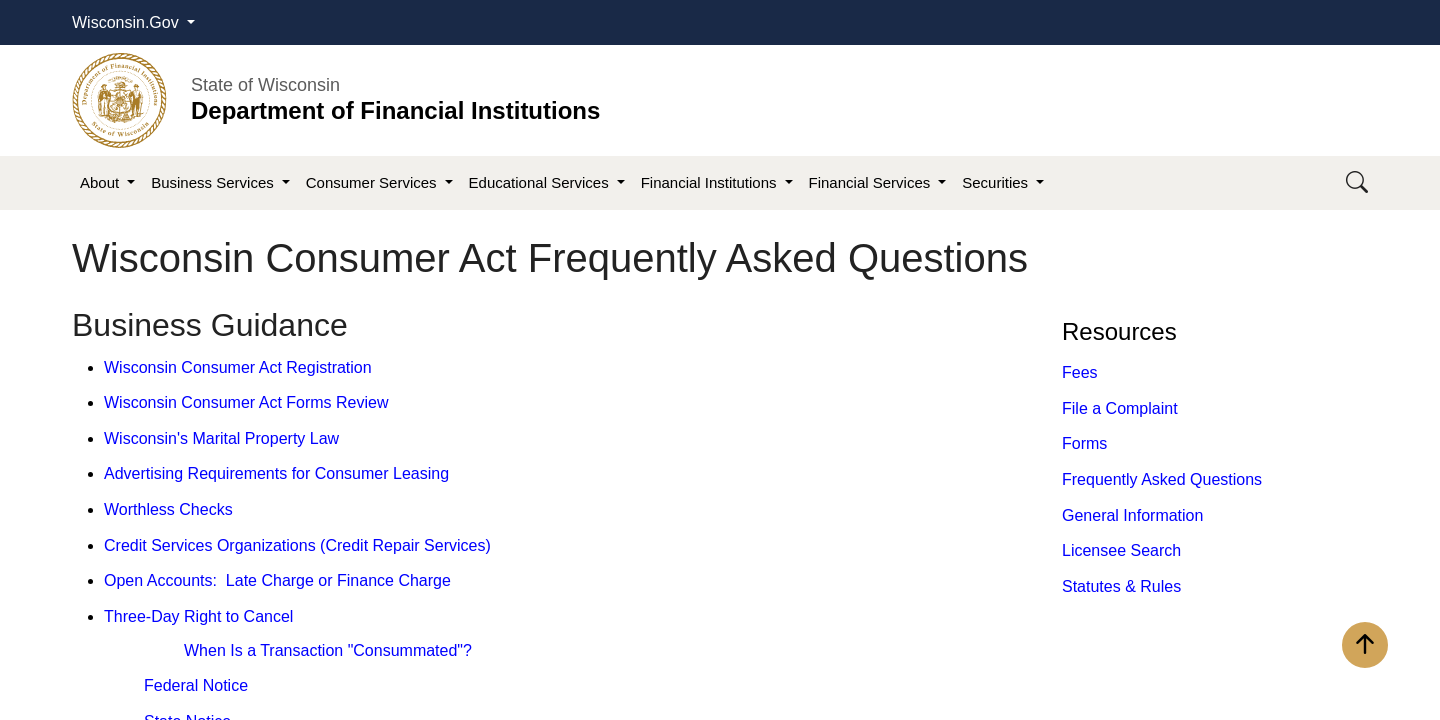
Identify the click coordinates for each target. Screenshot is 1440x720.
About (101, 182)
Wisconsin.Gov (127, 22)
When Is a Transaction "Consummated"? (328, 650)
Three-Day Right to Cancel (198, 616)
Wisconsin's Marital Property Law (221, 438)
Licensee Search (1121, 550)
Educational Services (541, 182)
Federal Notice (196, 685)
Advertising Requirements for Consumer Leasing (276, 473)
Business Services (214, 182)
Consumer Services (373, 182)
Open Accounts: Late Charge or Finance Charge (277, 580)
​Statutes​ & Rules (1121, 586)
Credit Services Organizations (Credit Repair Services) (297, 545)
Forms (1084, 443)
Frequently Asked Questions (1162, 479)
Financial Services (872, 182)
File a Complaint (1120, 408)
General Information (1132, 515)
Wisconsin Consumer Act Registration (238, 367)
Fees (1080, 372)
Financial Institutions (711, 182)
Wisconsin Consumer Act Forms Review (246, 402)
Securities (997, 182)
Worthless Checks (168, 509)
